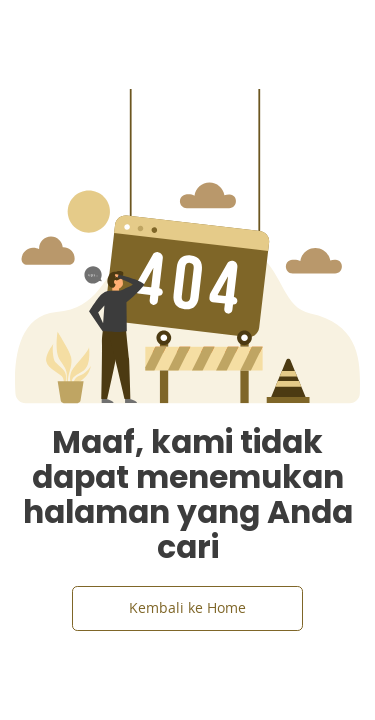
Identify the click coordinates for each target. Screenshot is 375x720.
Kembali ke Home (187, 607)
